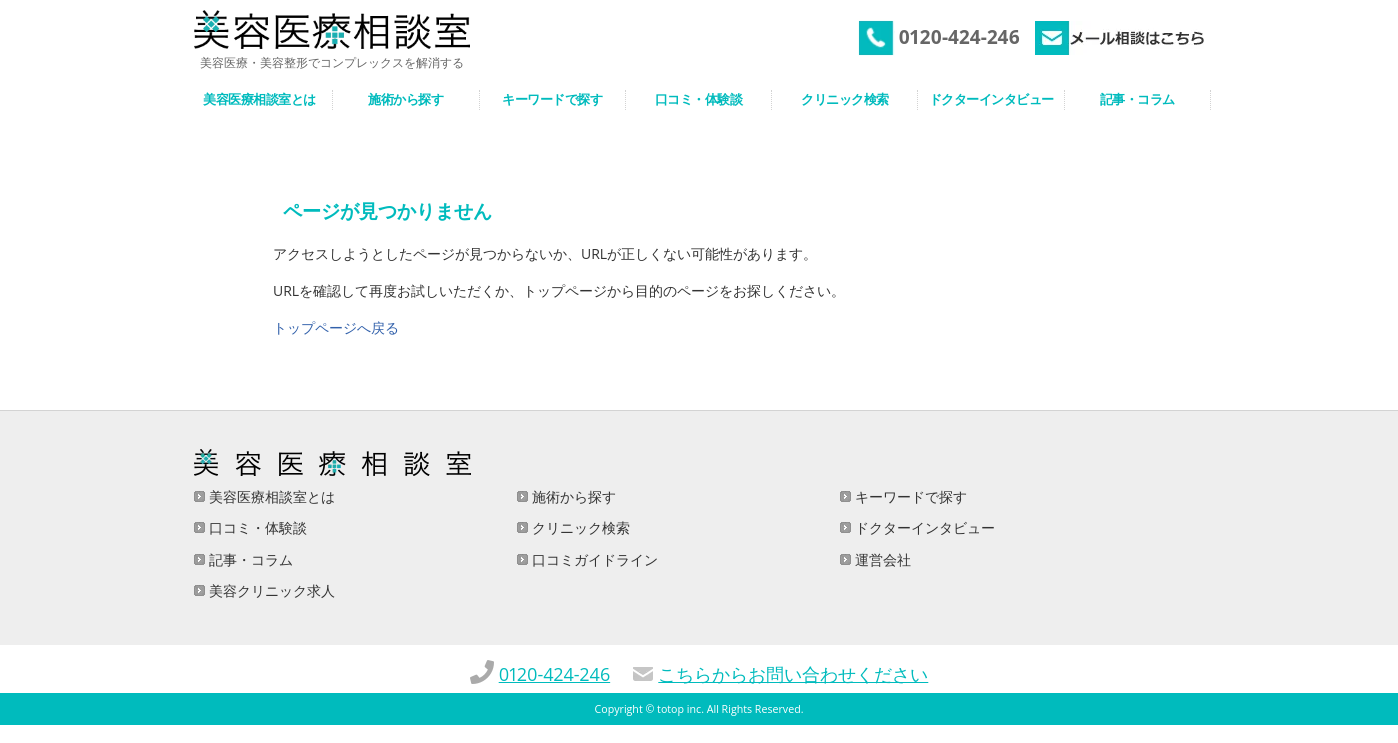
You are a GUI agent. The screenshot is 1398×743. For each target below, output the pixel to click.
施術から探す (572, 496)
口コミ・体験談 (256, 527)
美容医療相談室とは (270, 496)
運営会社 (881, 559)
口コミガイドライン (593, 559)
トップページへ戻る (336, 327)
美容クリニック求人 (270, 590)
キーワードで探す (909, 496)
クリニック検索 (579, 527)
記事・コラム (249, 559)
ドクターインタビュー (923, 527)
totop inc (679, 709)
